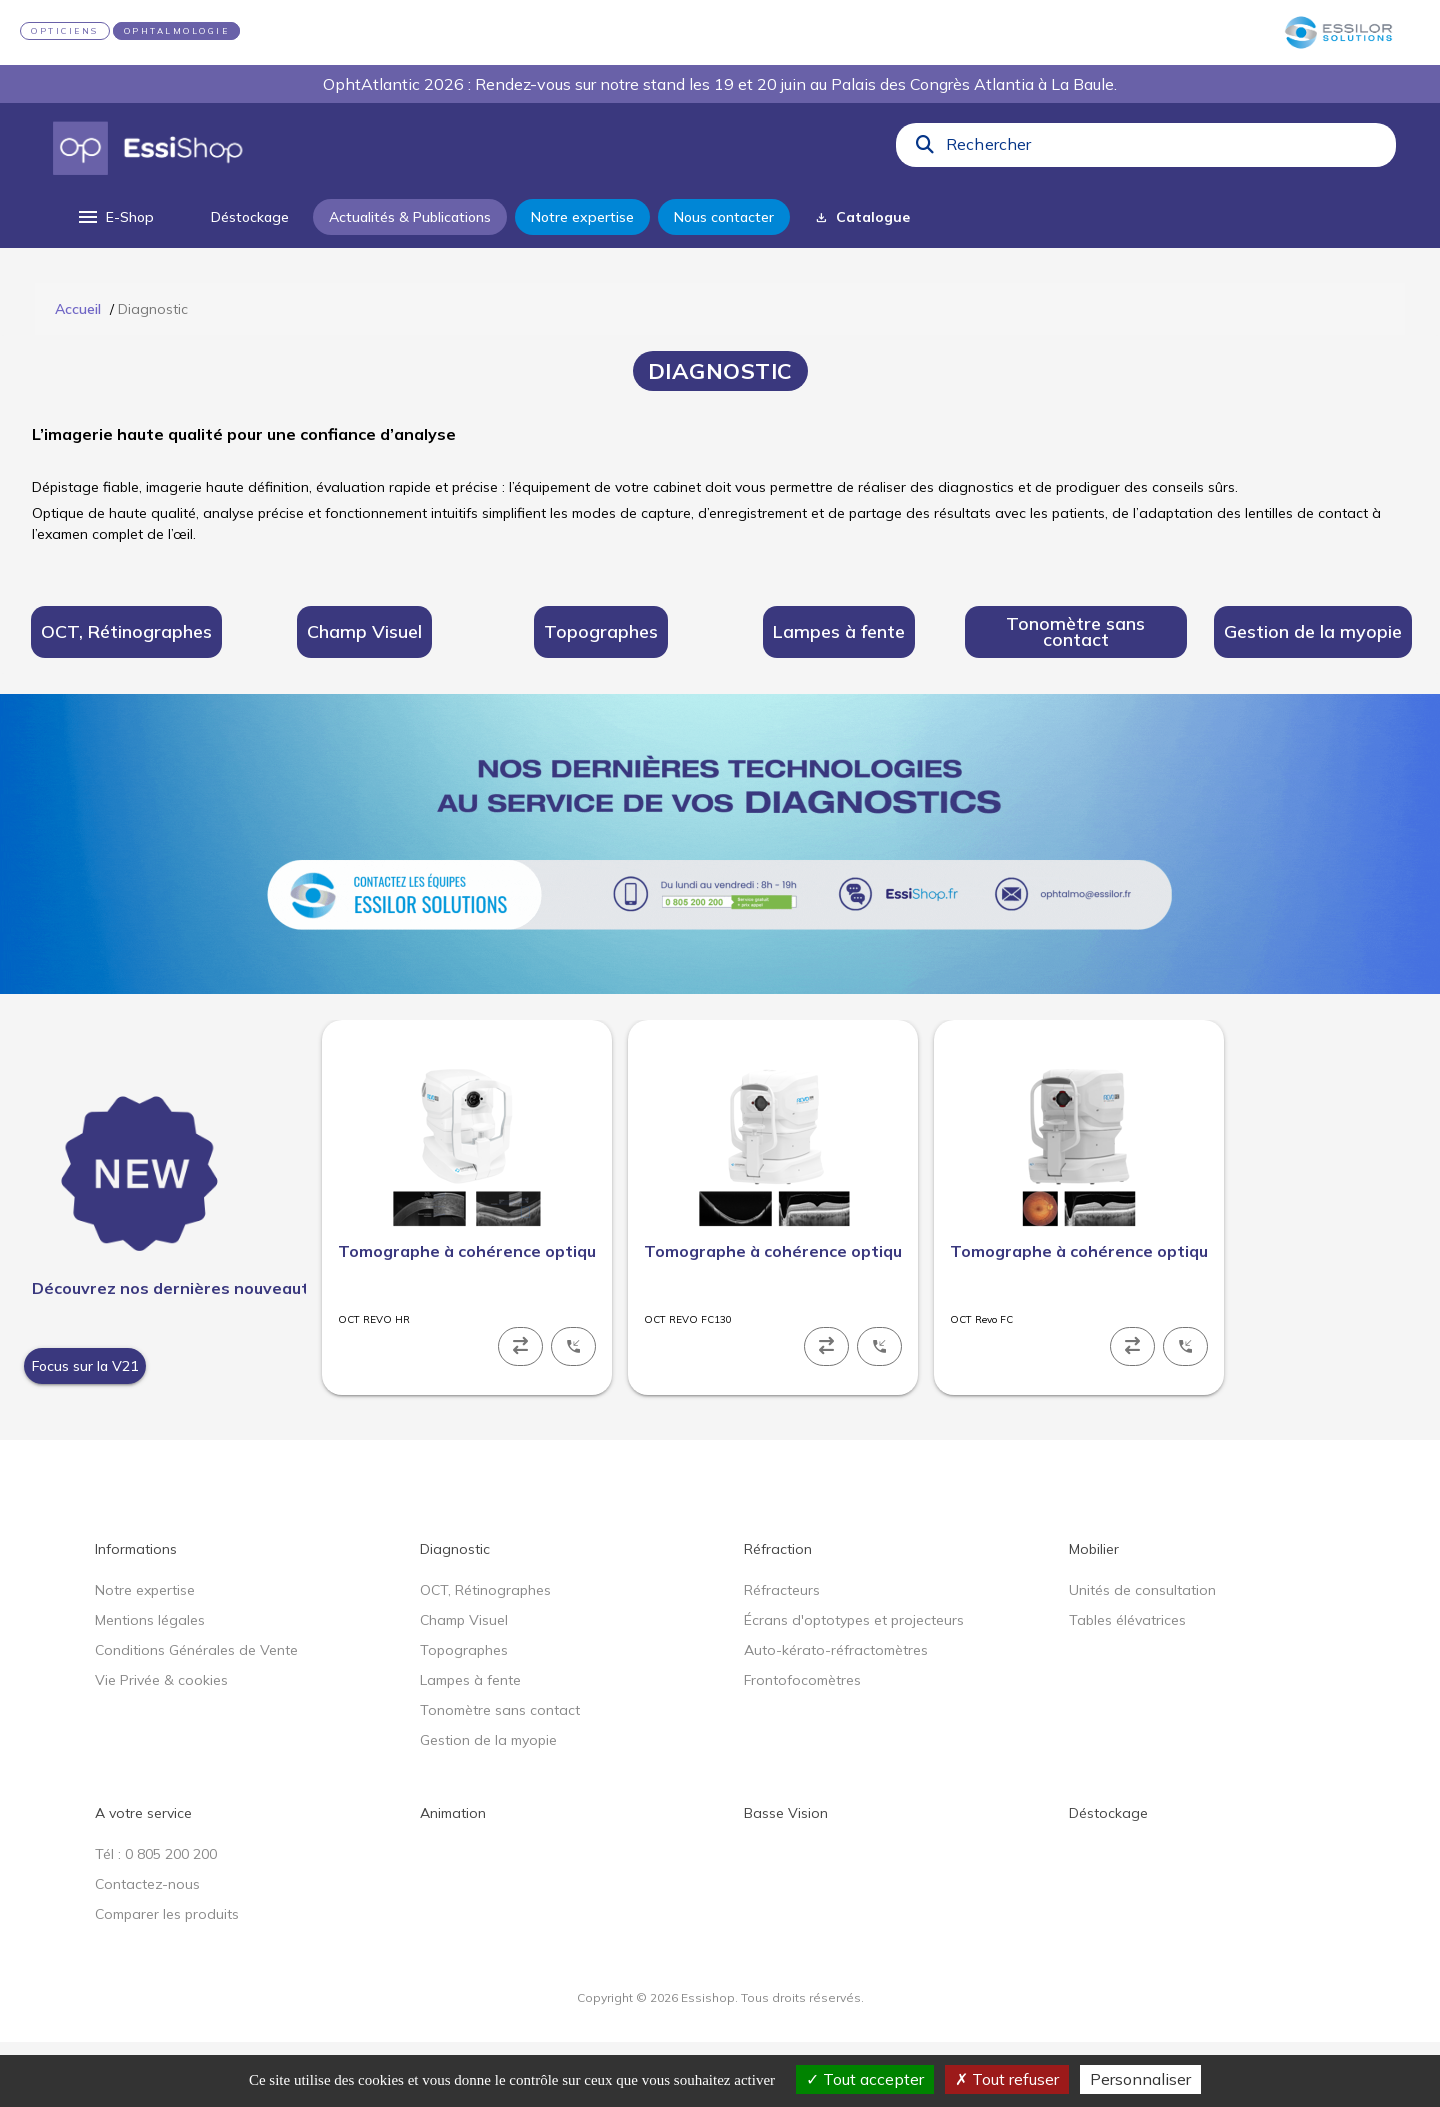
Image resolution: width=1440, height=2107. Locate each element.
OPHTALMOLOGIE (177, 31)
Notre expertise (145, 1655)
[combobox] (1165, 149)
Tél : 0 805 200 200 (156, 1919)
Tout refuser (1007, 2079)
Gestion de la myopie (488, 1805)
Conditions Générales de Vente (196, 1715)
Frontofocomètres (802, 1745)
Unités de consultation (1142, 1655)
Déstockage (1108, 1878)
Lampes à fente (470, 1745)
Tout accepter (865, 2079)
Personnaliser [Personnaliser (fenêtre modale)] (1140, 2079)
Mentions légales (150, 1685)
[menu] (114, 217)
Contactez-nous (147, 1949)
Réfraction (778, 1614)
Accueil (78, 309)
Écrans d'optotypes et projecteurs (854, 1685)
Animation (453, 1878)
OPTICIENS (65, 31)
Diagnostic (455, 1614)
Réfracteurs (782, 1655)
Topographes (464, 1715)
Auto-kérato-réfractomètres (836, 1715)
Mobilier (1094, 1614)
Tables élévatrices (1127, 1685)
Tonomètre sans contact (500, 1775)
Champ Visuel (464, 1685)
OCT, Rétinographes (485, 1655)
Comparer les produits (167, 1979)
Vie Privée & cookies (161, 1745)
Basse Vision (786, 1878)
